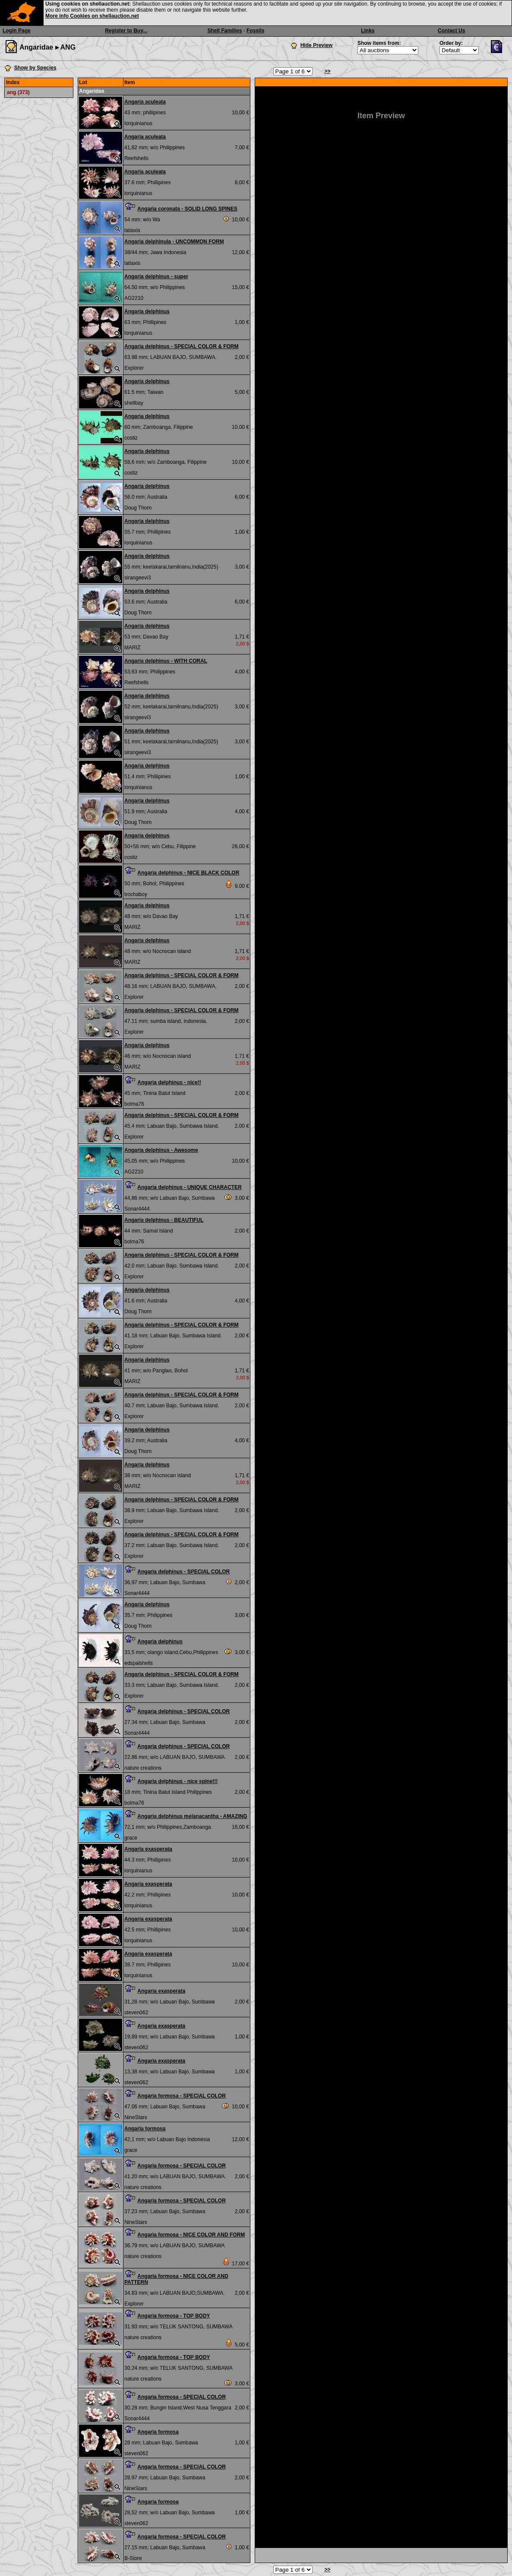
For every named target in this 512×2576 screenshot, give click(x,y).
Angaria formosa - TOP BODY (173, 2316)
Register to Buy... (126, 31)
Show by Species (35, 68)
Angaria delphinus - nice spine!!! (177, 1781)
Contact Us (451, 31)
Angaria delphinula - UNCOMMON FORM (174, 242)
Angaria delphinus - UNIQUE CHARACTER (189, 1187)
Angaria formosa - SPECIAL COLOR (181, 2096)
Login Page (17, 31)
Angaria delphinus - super (156, 277)
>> (327, 71)
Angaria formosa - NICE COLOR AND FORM (191, 2235)
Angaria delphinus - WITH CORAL (165, 661)
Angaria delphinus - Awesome (161, 1150)
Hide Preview (316, 45)
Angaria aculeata (145, 102)
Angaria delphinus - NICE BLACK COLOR (188, 873)
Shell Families (224, 31)
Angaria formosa (144, 2129)
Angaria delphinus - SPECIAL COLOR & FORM (181, 346)
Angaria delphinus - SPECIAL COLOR (183, 1572)
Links (367, 31)
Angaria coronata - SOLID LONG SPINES (187, 209)
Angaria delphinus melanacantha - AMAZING (192, 1816)
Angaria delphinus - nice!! (169, 1082)
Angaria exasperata (148, 1849)
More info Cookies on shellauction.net (92, 16)
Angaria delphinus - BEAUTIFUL (163, 1220)
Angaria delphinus (147, 311)
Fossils (255, 31)
